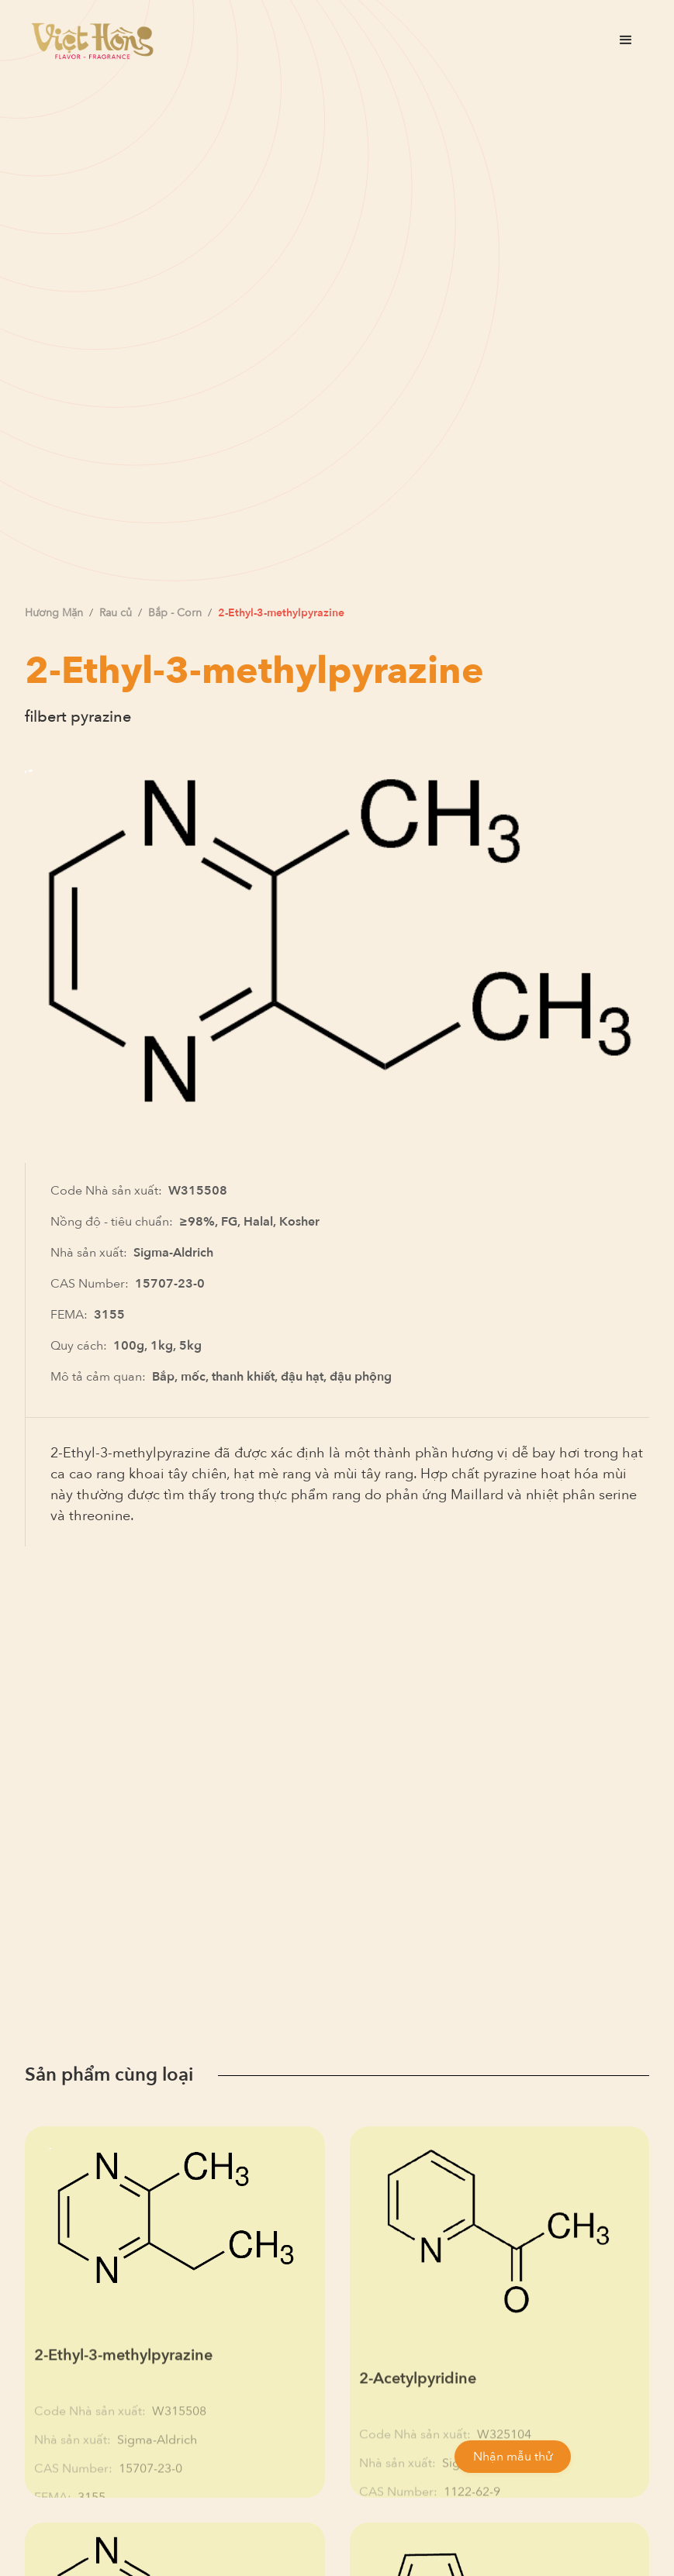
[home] (92, 40)
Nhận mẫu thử (512, 2456)
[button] (626, 40)
